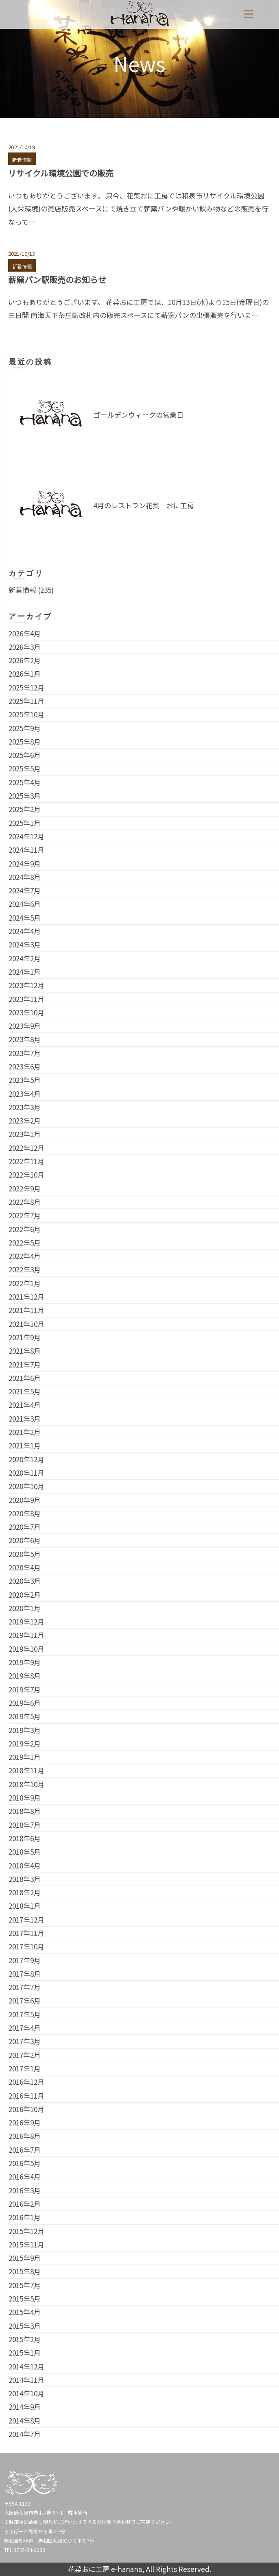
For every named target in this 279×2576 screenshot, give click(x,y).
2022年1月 (25, 1283)
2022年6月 (25, 1229)
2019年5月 (25, 1716)
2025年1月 (25, 823)
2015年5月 (25, 2298)
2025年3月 (25, 795)
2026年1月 (25, 673)
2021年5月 (25, 1391)
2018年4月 (25, 1865)
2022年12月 (26, 1148)
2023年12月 (26, 985)
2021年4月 (25, 1405)
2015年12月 (26, 2231)
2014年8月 (25, 2420)
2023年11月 (26, 999)
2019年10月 (26, 1649)
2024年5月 (25, 917)
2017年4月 (25, 2028)
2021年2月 (25, 1432)
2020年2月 (25, 1595)
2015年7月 (25, 2285)
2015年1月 (25, 2352)
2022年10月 (26, 1174)
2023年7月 (25, 1053)
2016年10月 (26, 2109)
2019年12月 (26, 1621)
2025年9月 (25, 728)
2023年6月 (25, 1066)
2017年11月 (26, 1933)
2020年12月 (26, 1459)
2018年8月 (25, 1811)
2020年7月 (25, 1527)
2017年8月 (25, 1973)
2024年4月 (25, 931)
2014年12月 (26, 2366)
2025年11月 (26, 701)
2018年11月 (26, 1770)
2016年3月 (25, 2190)
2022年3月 (25, 1269)
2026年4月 (25, 633)
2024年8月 (25, 877)
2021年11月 (26, 1310)
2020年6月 (25, 1540)
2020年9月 (25, 1500)
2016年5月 (25, 2163)
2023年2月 (25, 1120)
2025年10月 (26, 714)
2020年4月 (25, 1567)
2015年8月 (25, 2271)
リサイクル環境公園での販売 (60, 173)
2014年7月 (25, 2434)
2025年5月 (25, 768)
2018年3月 (25, 1879)
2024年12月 (26, 836)
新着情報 (22, 159)
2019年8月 (25, 1675)
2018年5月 (25, 1852)
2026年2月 (25, 660)
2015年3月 (25, 2326)
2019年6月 (25, 1703)
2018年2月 (25, 1892)
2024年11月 (26, 850)
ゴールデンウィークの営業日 (138, 414)
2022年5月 (25, 1242)
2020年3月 (25, 1581)
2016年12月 (26, 2082)
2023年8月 (25, 1039)
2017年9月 (25, 1960)
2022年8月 (25, 1202)
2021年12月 (26, 1296)
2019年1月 (25, 1757)
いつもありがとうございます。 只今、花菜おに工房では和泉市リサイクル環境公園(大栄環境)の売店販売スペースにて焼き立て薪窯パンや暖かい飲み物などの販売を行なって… (138, 208)
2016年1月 (25, 2217)
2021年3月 (25, 1418)
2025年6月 (25, 755)
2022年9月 (25, 1188)
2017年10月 (26, 1946)
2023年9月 (25, 1026)
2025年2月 (25, 809)
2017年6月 (25, 2000)
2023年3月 (25, 1107)
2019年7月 (25, 1689)
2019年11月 (26, 1635)
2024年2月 (25, 958)
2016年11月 (26, 2095)
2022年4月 (25, 1256)
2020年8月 (25, 1513)
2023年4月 (25, 1094)
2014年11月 (26, 2380)
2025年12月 (26, 687)
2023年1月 (25, 1134)
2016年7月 (25, 2150)
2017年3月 (25, 2041)
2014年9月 (25, 2407)
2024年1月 (25, 972)
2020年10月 (26, 1486)
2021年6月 (25, 1378)
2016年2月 (25, 2204)
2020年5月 (25, 1554)
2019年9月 (25, 1662)
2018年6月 (25, 1838)
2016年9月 (25, 2122)
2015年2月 (25, 2339)
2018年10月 (26, 1784)
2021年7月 (25, 1364)
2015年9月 (25, 2258)
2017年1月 (25, 2068)
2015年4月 (25, 2312)
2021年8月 (25, 1351)
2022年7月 (25, 1215)
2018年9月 (25, 1797)
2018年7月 (25, 1825)
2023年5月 (25, 1080)
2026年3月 (25, 647)
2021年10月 (26, 1324)
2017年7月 (25, 1987)
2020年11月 (26, 1473)
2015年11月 (26, 2244)
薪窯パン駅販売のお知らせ (57, 279)
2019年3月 (25, 1730)
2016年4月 (25, 2176)
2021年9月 (25, 1337)
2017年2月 (25, 2055)
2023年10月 (26, 1012)
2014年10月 (26, 2393)
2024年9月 (25, 863)
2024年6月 (25, 904)
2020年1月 (25, 1608)
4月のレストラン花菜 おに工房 (144, 505)
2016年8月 (25, 2136)
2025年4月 (25, 782)
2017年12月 (26, 1919)
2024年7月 (25, 890)
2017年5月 (25, 2014)
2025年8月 (25, 741)
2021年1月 (25, 1445)
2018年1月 (25, 1906)
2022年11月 (26, 1161)
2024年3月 (25, 944)
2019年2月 (25, 1743)
